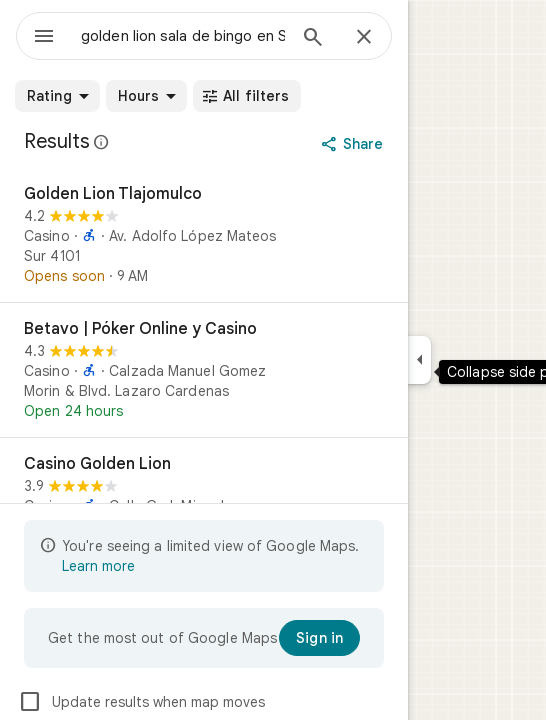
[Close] (364, 38)
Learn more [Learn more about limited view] (98, 566)
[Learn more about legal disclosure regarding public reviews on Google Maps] (102, 142)
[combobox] (183, 36)
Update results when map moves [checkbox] (141, 702)
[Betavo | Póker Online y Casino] (204, 370)
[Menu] (44, 38)
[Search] (313, 39)
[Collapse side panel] (419, 360)
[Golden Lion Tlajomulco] (204, 235)
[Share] (354, 144)
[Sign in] (319, 638)
